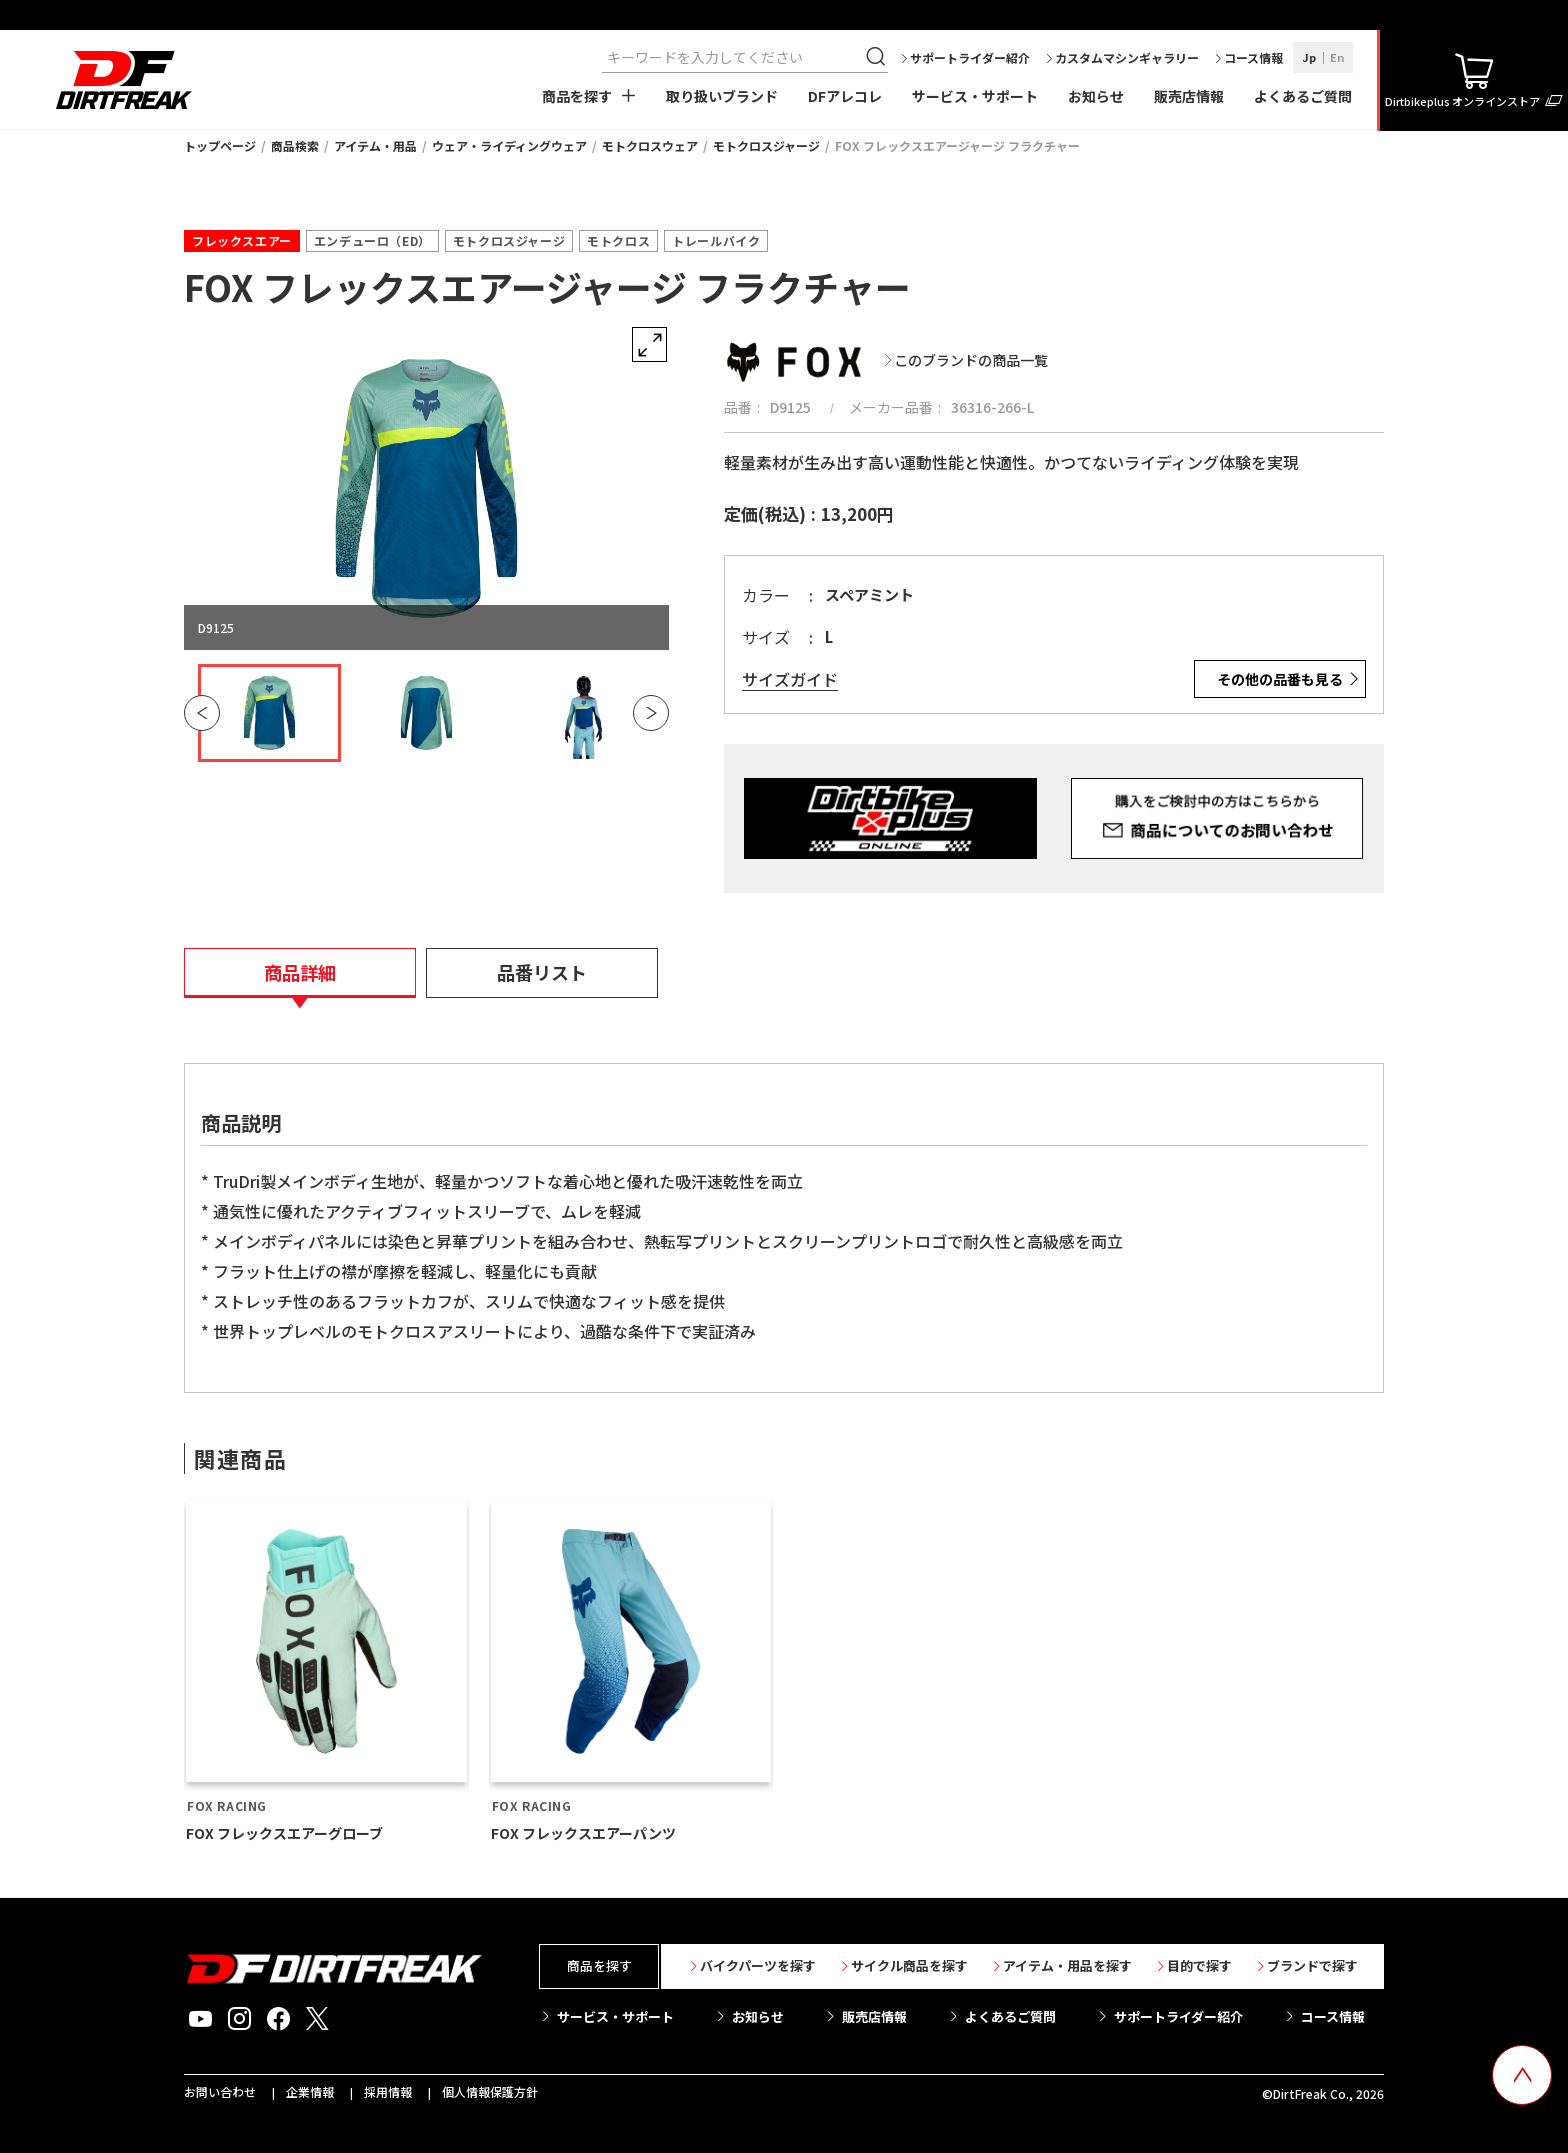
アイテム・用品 (375, 145)
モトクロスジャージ (766, 145)
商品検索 (295, 145)
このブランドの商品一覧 (971, 360)
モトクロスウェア (650, 145)
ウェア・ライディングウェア (509, 145)
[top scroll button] (1522, 2075)
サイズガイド (790, 679)
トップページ (220, 145)
